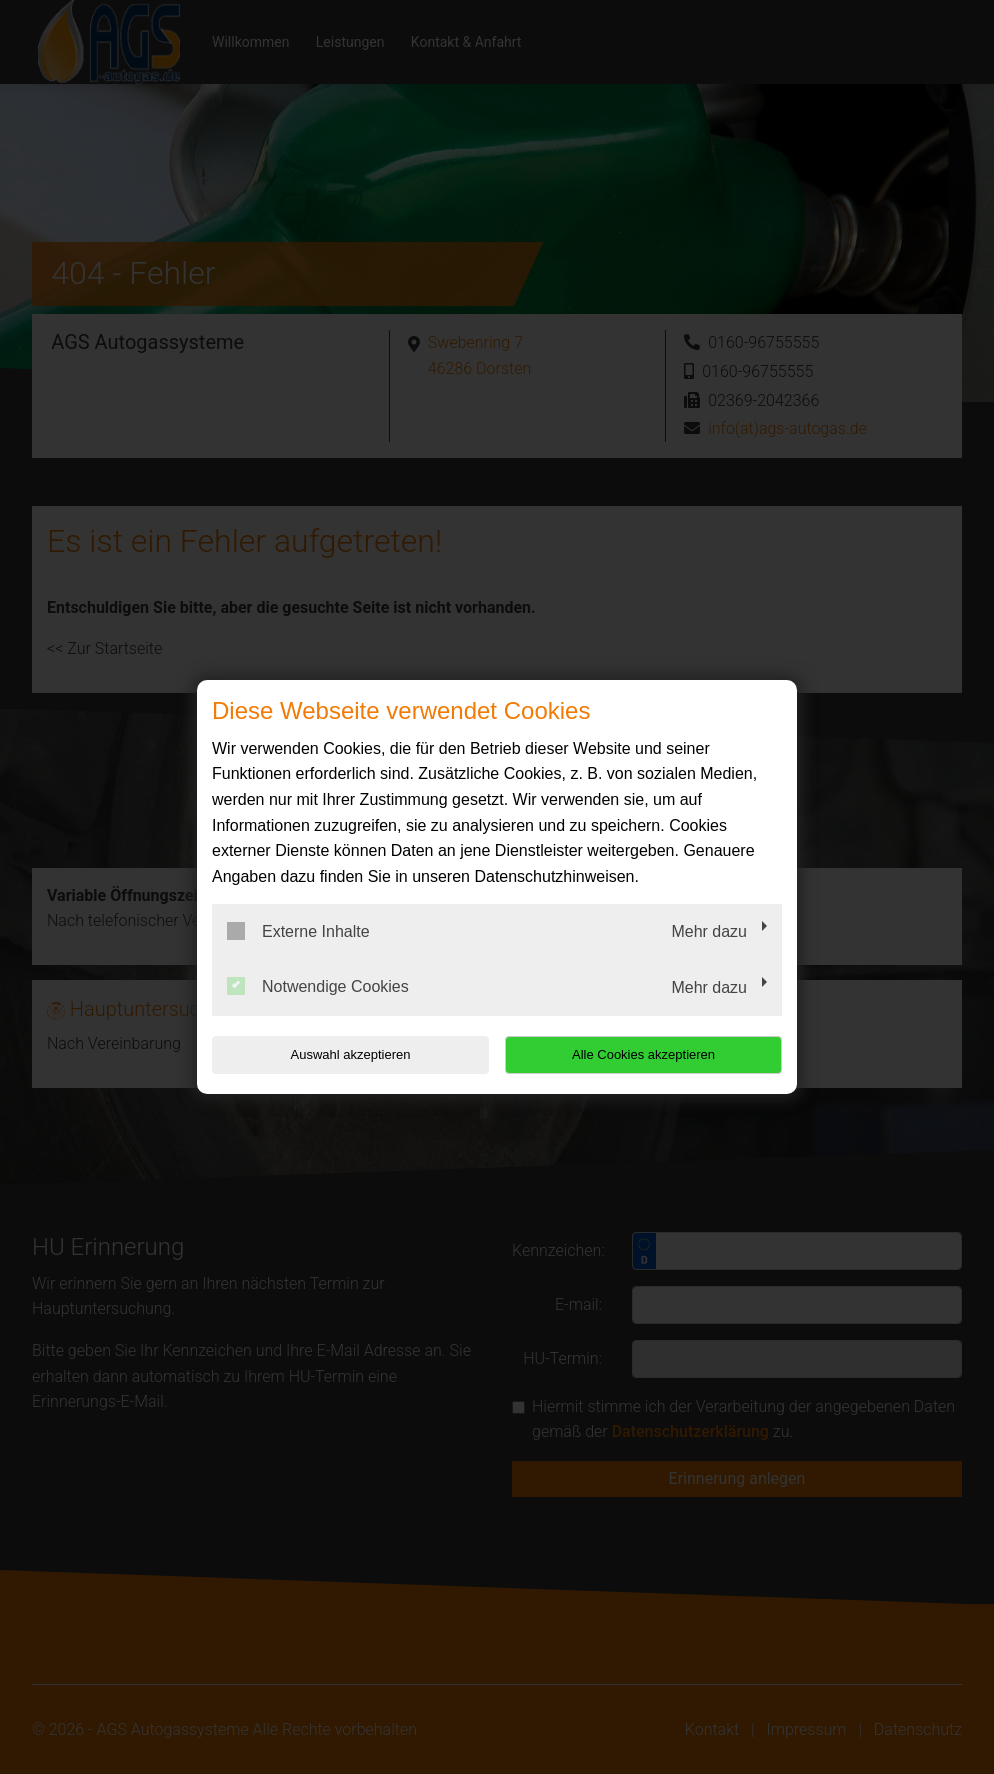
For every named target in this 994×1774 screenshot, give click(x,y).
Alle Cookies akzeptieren (653, 1054)
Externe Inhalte (298, 931)
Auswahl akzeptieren (340, 1054)
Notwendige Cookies (318, 986)
